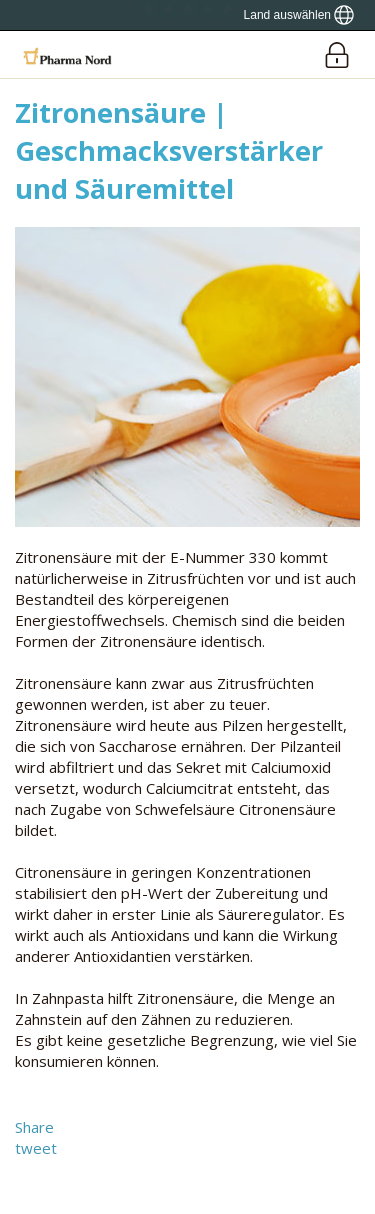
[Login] (336, 54)
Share (34, 1127)
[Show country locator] (299, 15)
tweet (36, 1148)
